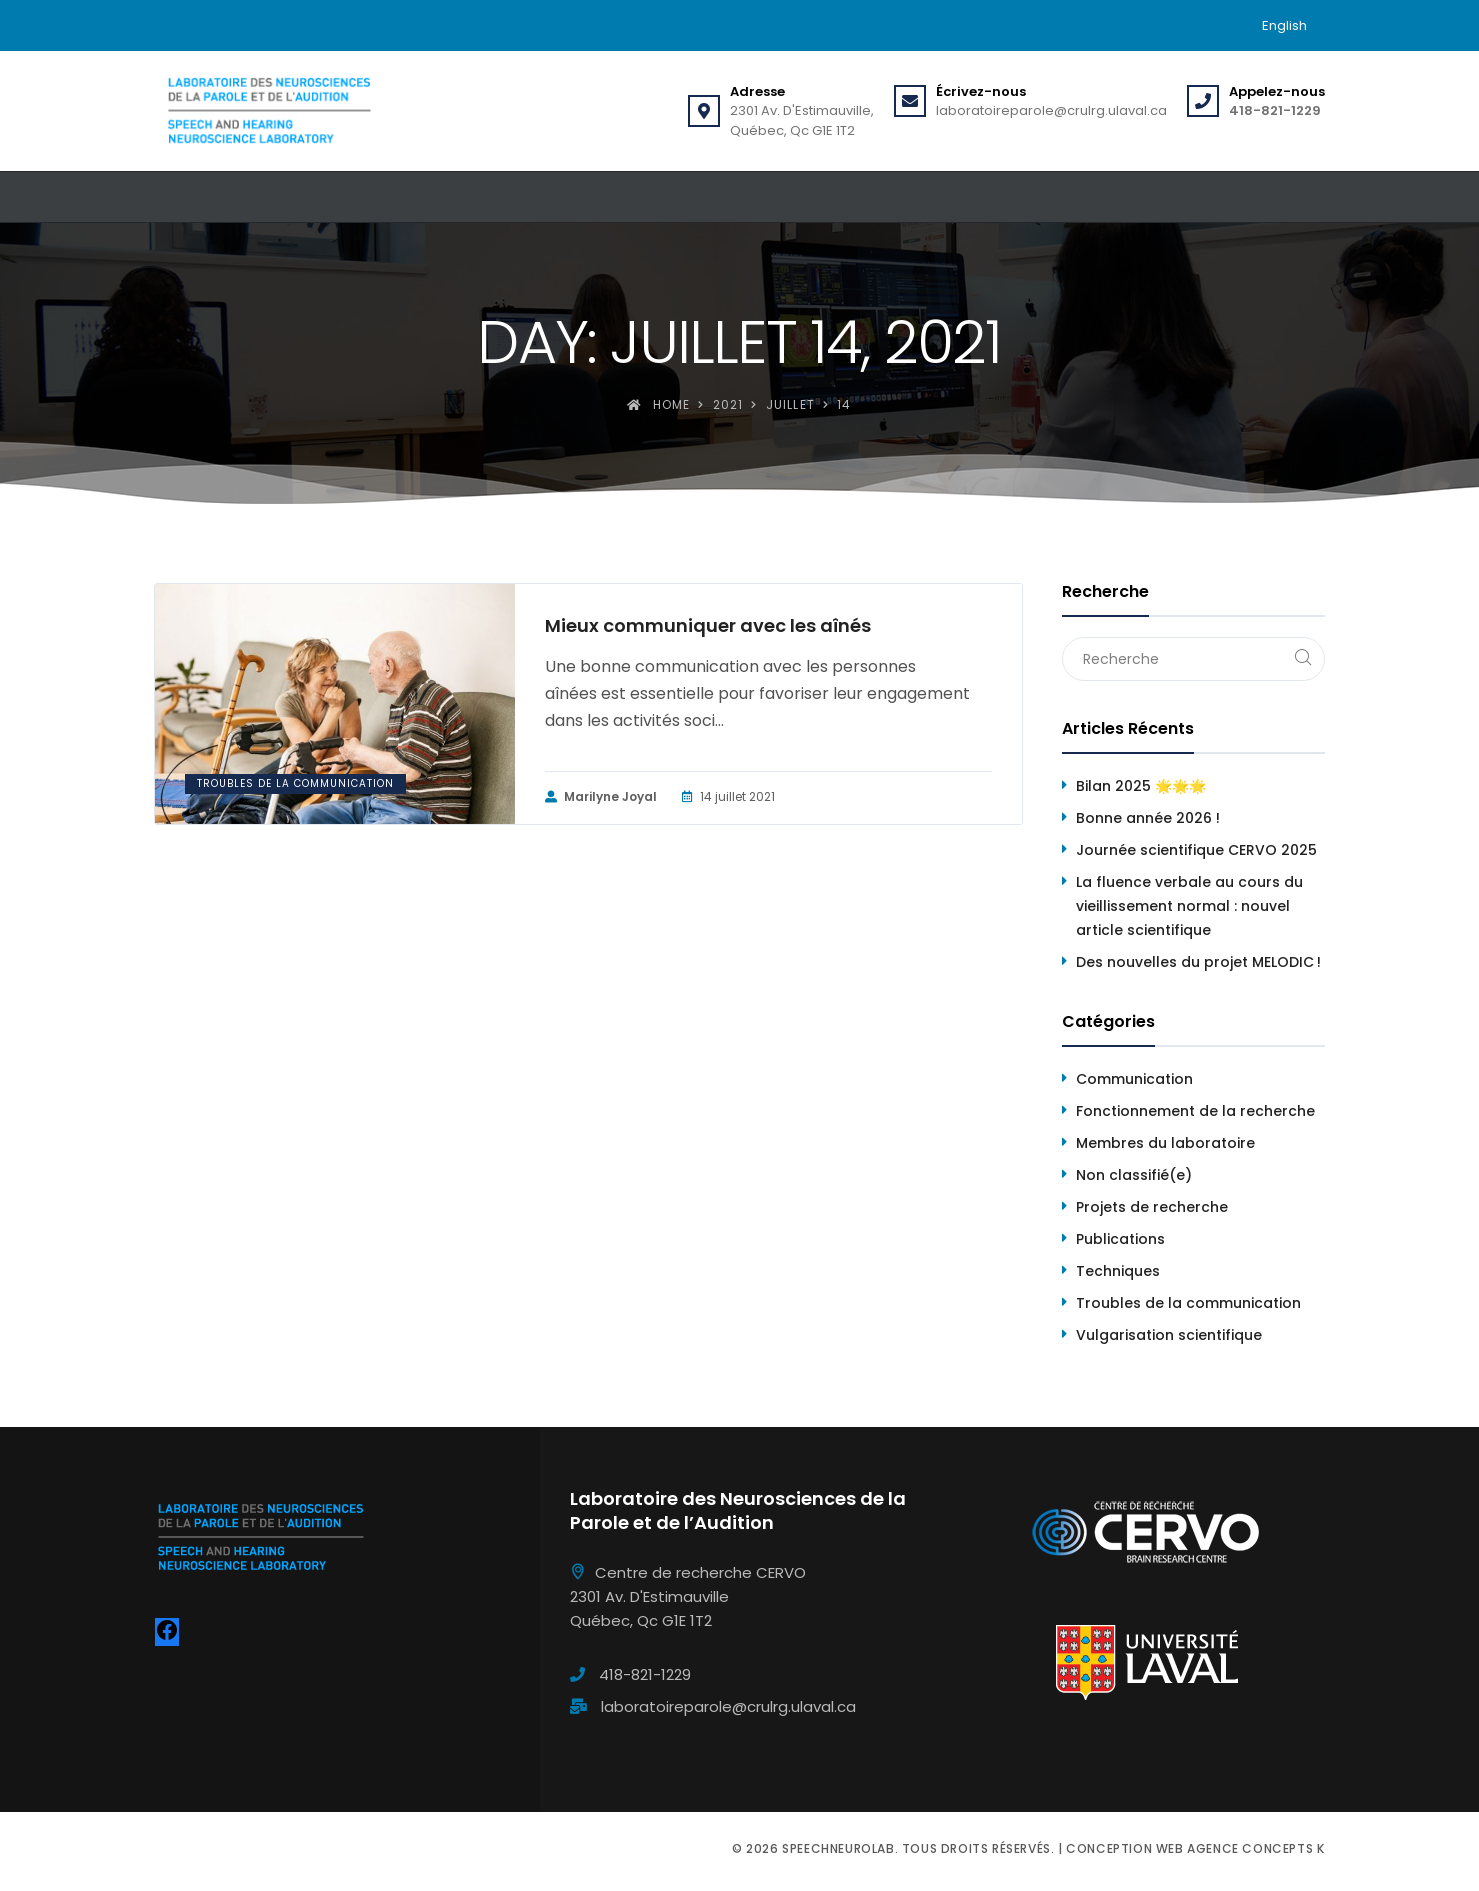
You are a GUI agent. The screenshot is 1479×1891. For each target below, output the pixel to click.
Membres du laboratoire (1165, 1143)
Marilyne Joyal (601, 797)
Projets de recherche (1152, 1207)
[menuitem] (1284, 25)
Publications (1120, 1239)
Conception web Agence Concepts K (1195, 1848)
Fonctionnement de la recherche (1195, 1111)
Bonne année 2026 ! (1148, 818)
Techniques (1118, 1271)
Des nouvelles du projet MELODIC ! (1198, 962)
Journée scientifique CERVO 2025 (1196, 850)
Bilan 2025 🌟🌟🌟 (1141, 786)
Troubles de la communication (295, 783)
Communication (1134, 1079)
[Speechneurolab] (269, 111)
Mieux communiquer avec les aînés (708, 626)
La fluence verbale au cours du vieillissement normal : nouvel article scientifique (1189, 906)
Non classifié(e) (1134, 1175)
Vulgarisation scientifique (1169, 1335)
